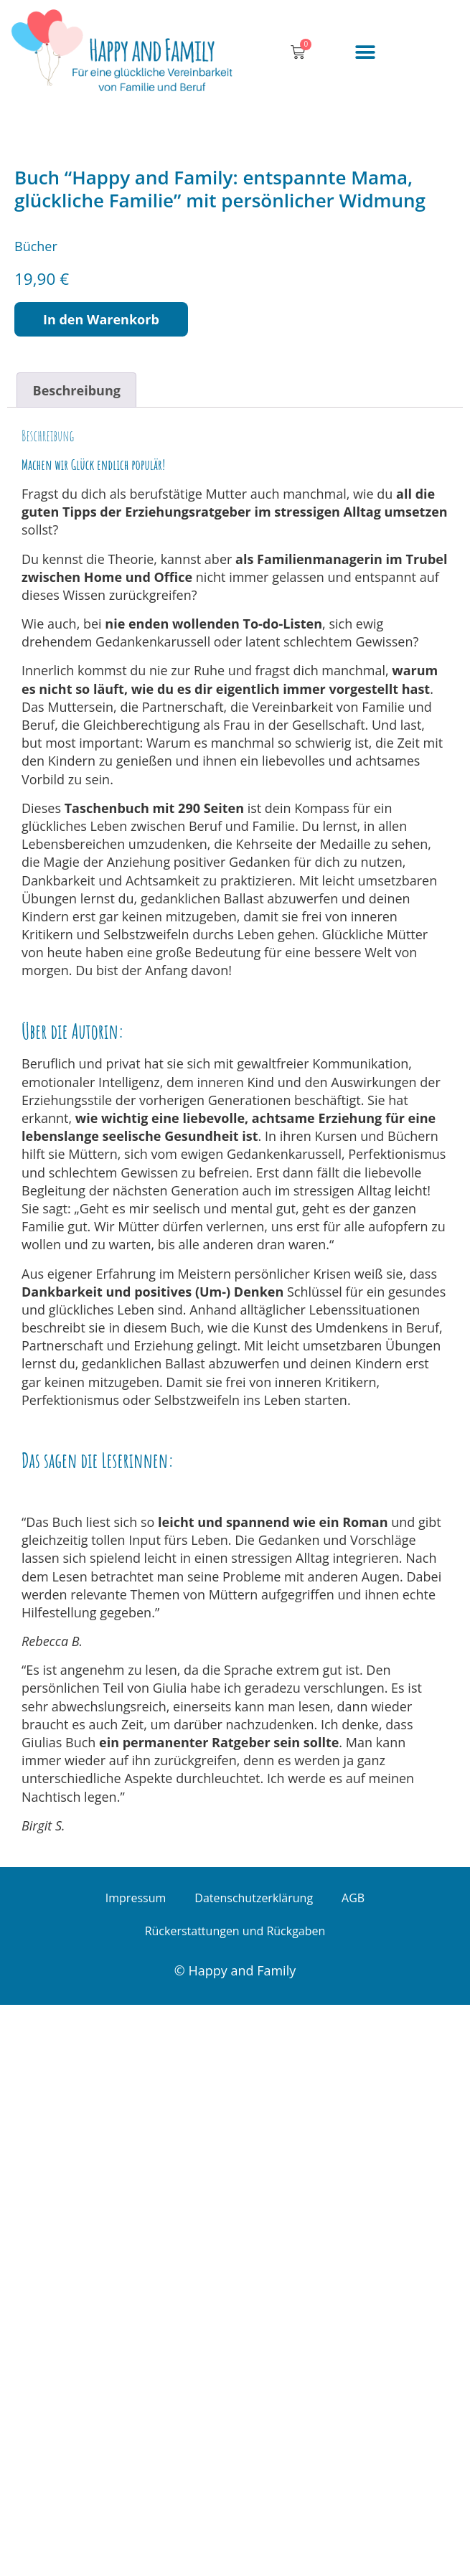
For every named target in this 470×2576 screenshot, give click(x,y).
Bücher (35, 816)
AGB (353, 2468)
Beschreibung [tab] (77, 960)
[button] (365, 53)
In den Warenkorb (101, 890)
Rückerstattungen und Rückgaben (235, 2501)
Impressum (135, 2468)
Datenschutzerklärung (253, 2468)
